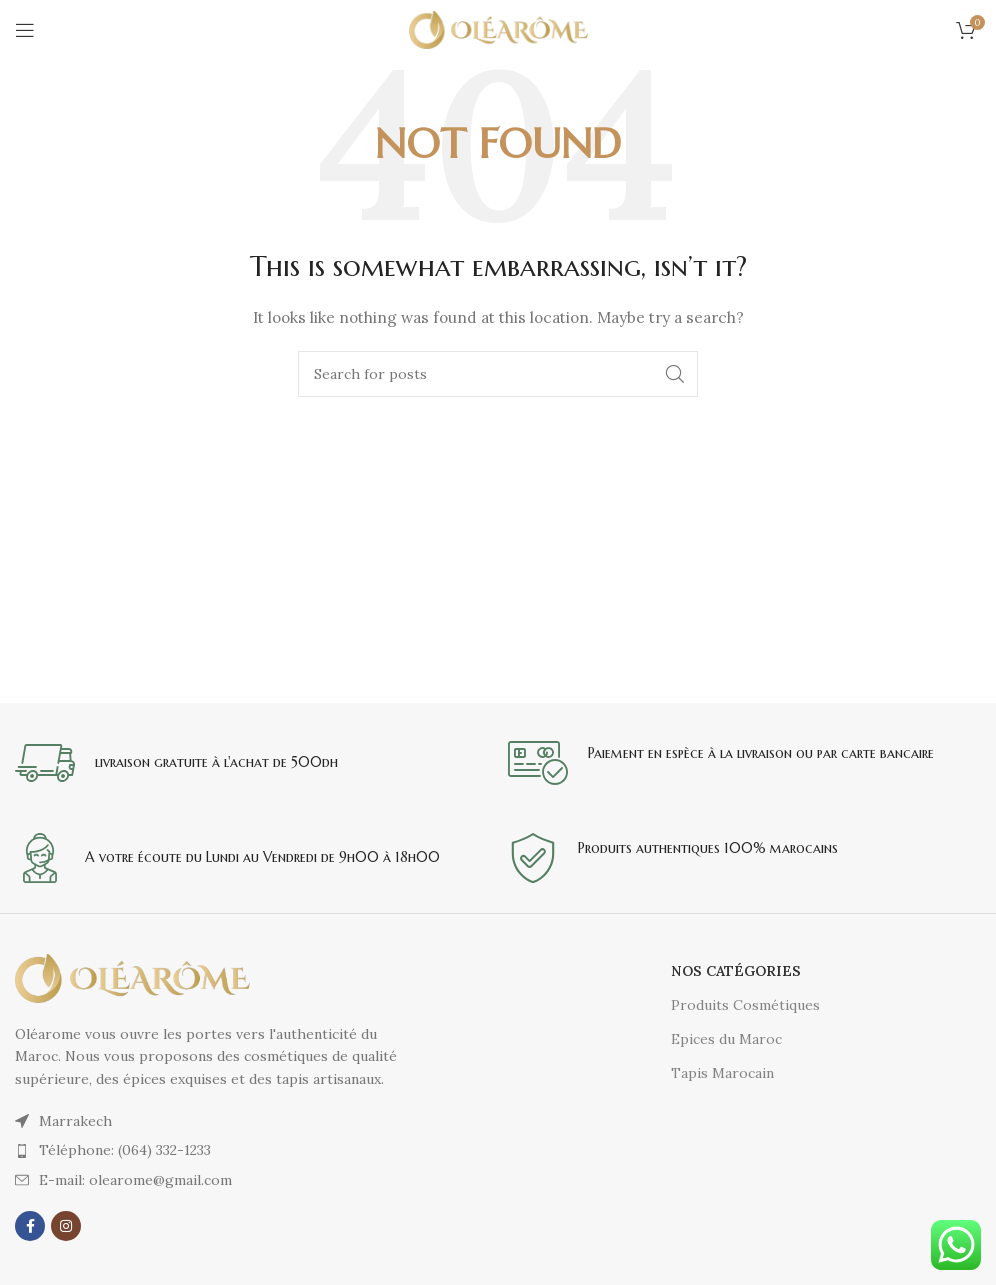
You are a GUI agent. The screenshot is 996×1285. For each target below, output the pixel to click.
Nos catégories (736, 971)
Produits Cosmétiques (745, 1005)
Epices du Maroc (726, 1039)
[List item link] (214, 1150)
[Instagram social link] (66, 1226)
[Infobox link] (251, 763)
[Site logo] (498, 29)
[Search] (498, 374)
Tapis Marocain (722, 1073)
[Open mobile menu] (25, 30)
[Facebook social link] (30, 1226)
